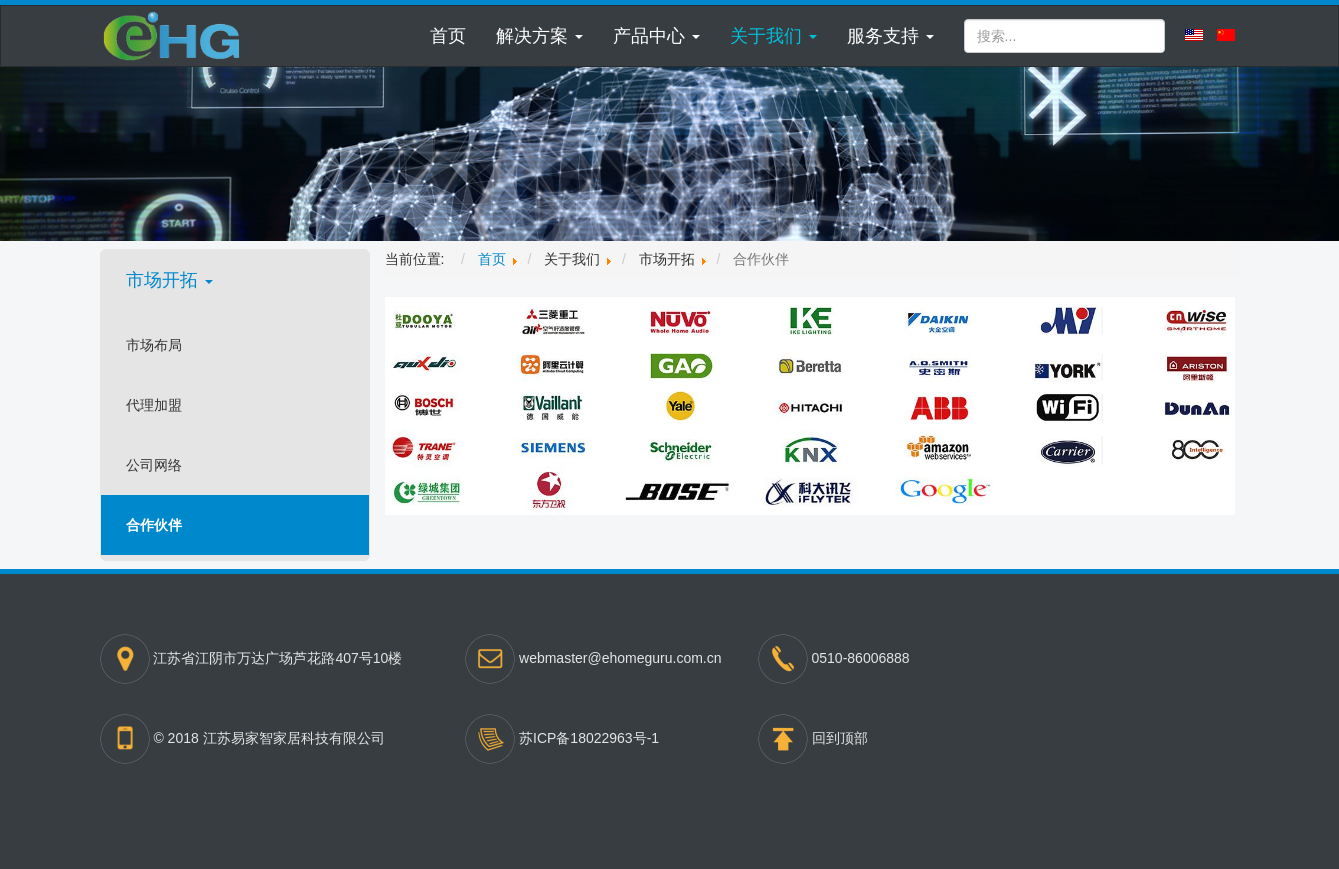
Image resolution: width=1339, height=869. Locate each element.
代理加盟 (154, 405)
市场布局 (154, 345)
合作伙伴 (154, 525)
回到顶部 (840, 738)
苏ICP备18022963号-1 (589, 738)
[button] (539, 36)
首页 (448, 36)
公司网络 (154, 465)
